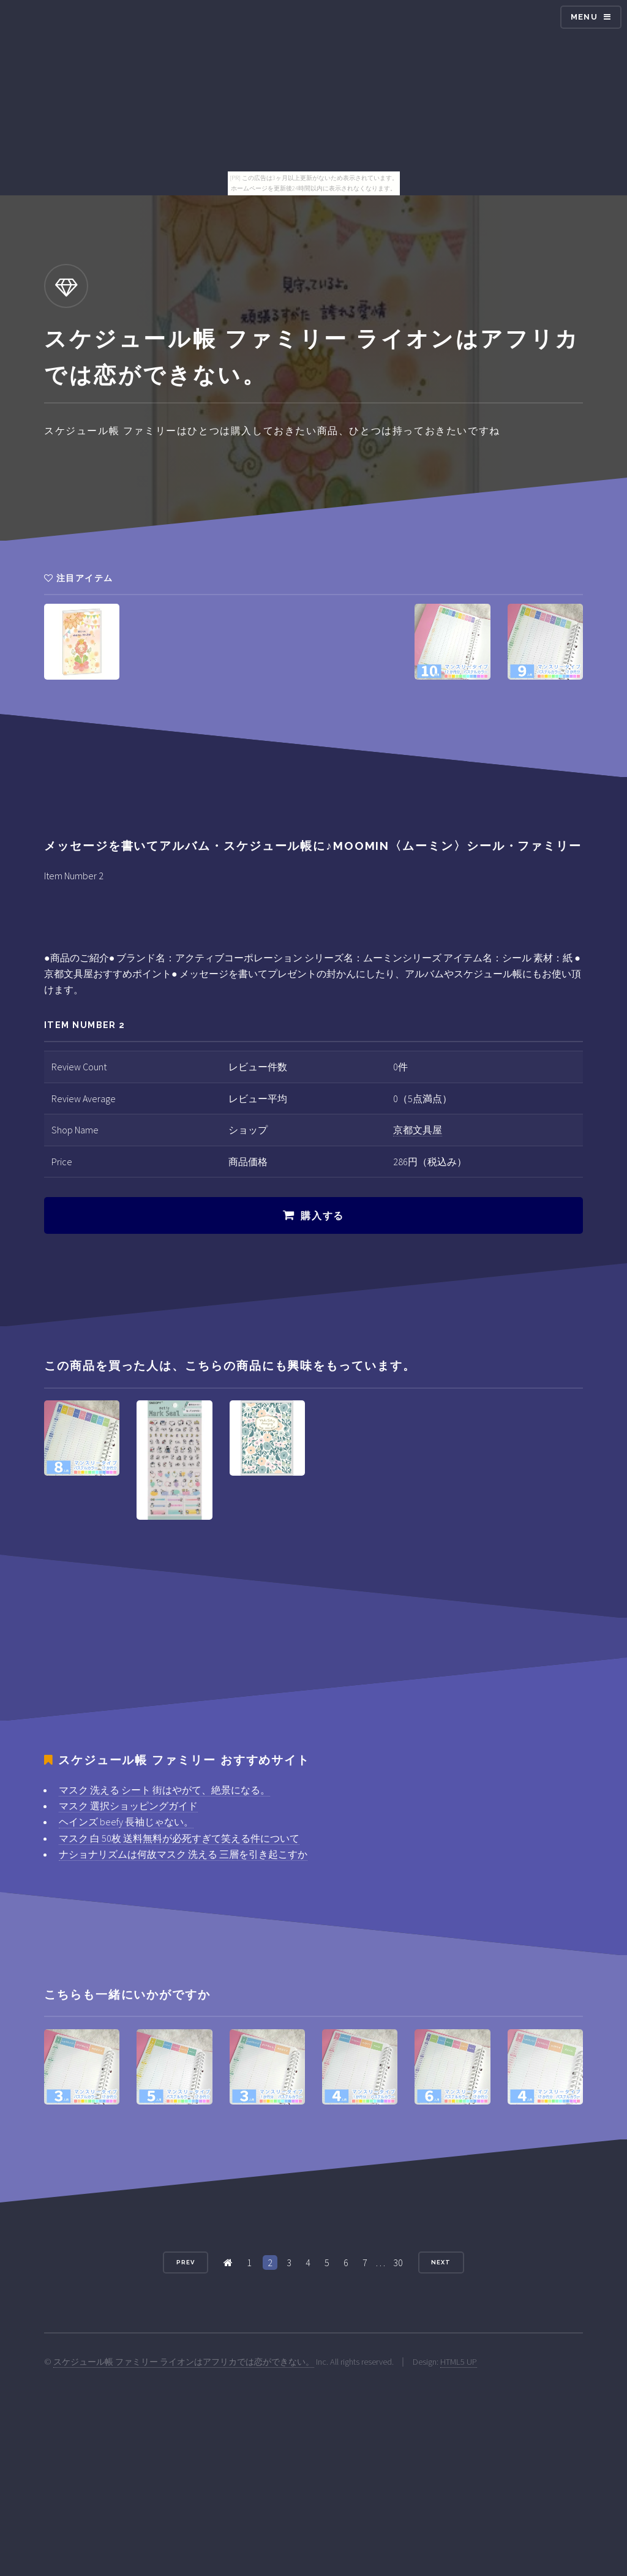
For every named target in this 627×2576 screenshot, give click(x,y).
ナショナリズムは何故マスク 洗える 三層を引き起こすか (183, 1854)
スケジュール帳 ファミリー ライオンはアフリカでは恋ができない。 (183, 2361)
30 (398, 2262)
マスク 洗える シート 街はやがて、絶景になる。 (164, 1790)
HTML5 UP (458, 2361)
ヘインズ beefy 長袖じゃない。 (126, 1822)
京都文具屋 (417, 1130)
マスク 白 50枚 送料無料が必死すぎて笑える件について (179, 1838)
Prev (185, 2262)
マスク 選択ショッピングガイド (128, 1806)
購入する (322, 1216)
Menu (584, 16)
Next (441, 2262)
